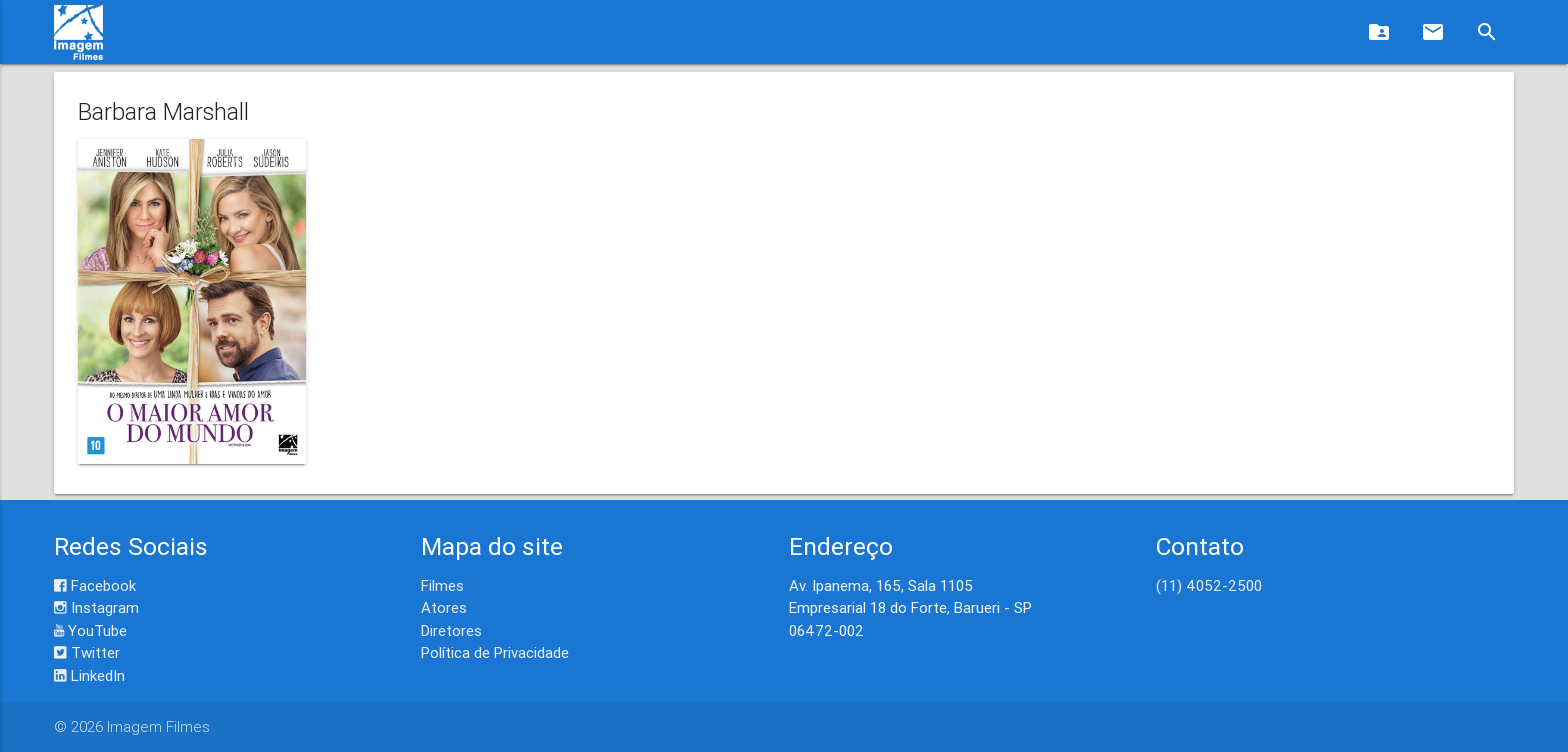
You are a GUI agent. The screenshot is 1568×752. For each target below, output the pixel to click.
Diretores (451, 630)
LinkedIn (89, 675)
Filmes (442, 585)
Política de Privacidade (495, 652)
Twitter (87, 652)
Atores (444, 607)
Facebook (95, 585)
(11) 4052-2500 (1209, 585)
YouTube (90, 630)
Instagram (96, 607)
